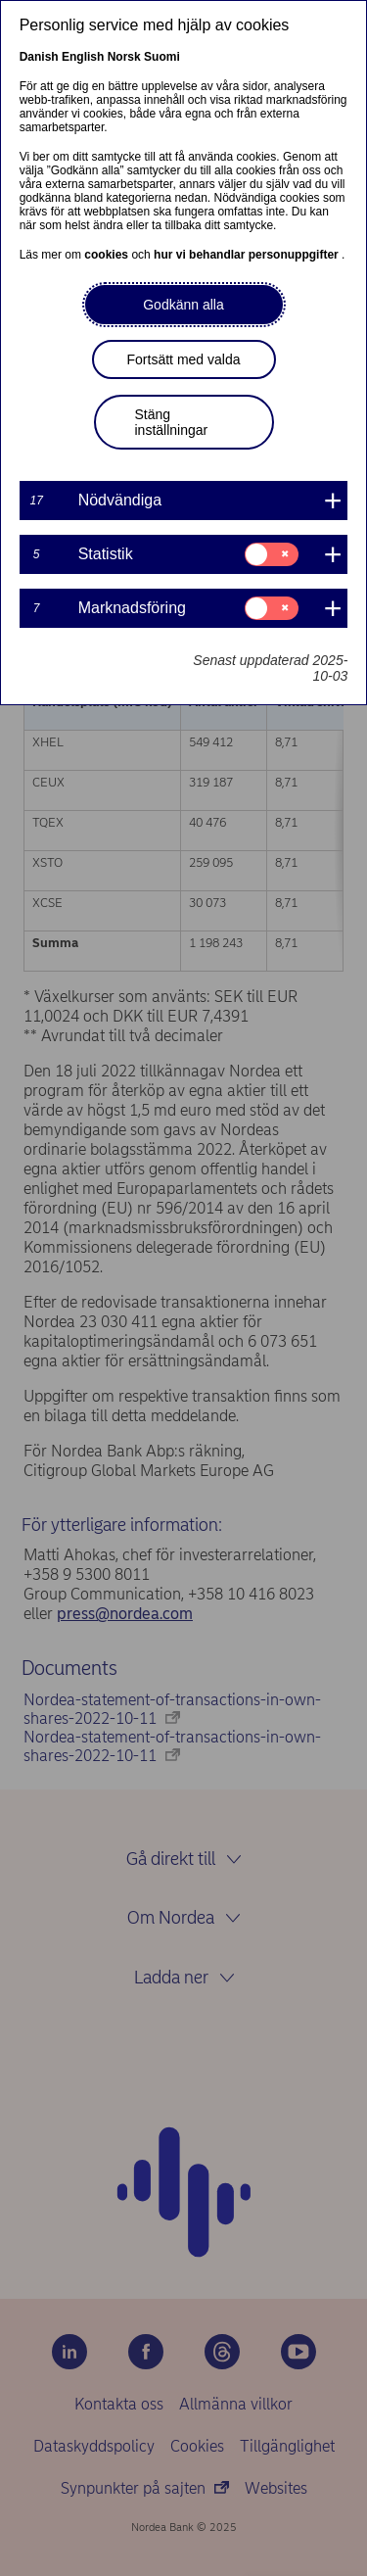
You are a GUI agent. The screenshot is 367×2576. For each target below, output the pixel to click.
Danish (39, 57)
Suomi (162, 57)
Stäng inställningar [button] (171, 422)
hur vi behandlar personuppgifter (248, 255)
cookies (107, 255)
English (83, 57)
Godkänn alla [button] (183, 304)
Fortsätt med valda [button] (184, 359)
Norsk (124, 57)
